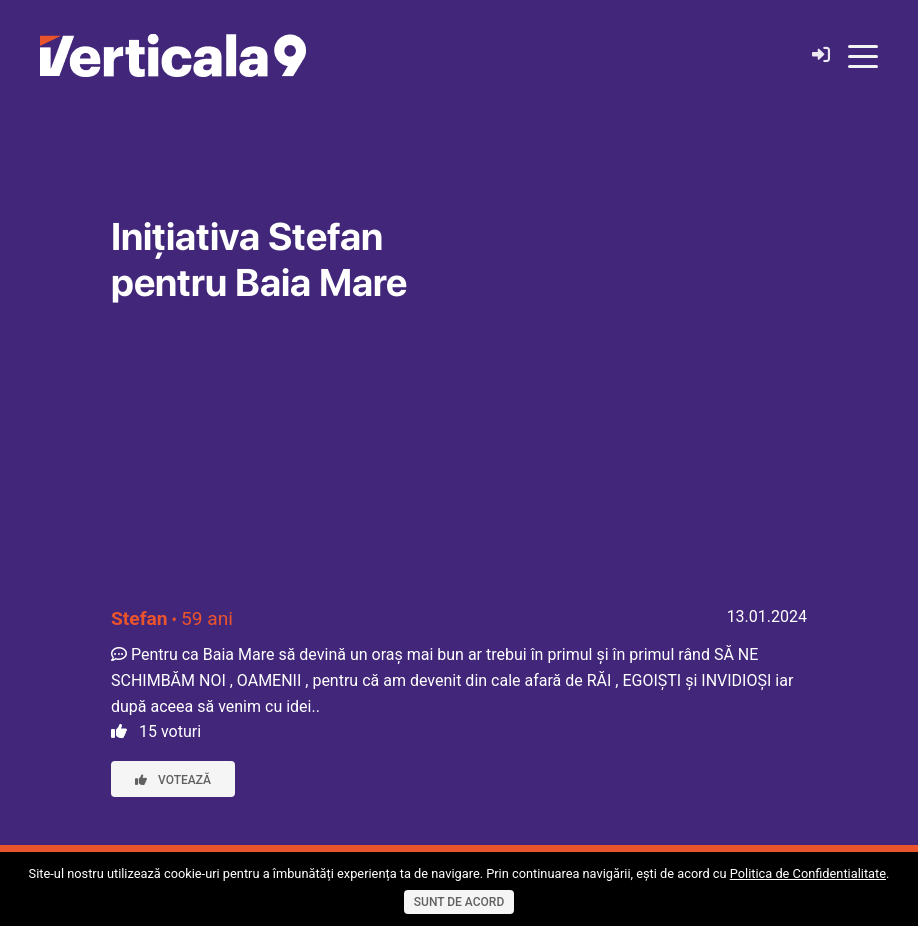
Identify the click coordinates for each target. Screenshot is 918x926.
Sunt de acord (459, 902)
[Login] (821, 55)
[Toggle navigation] (863, 55)
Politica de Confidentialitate (808, 873)
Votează (173, 780)
